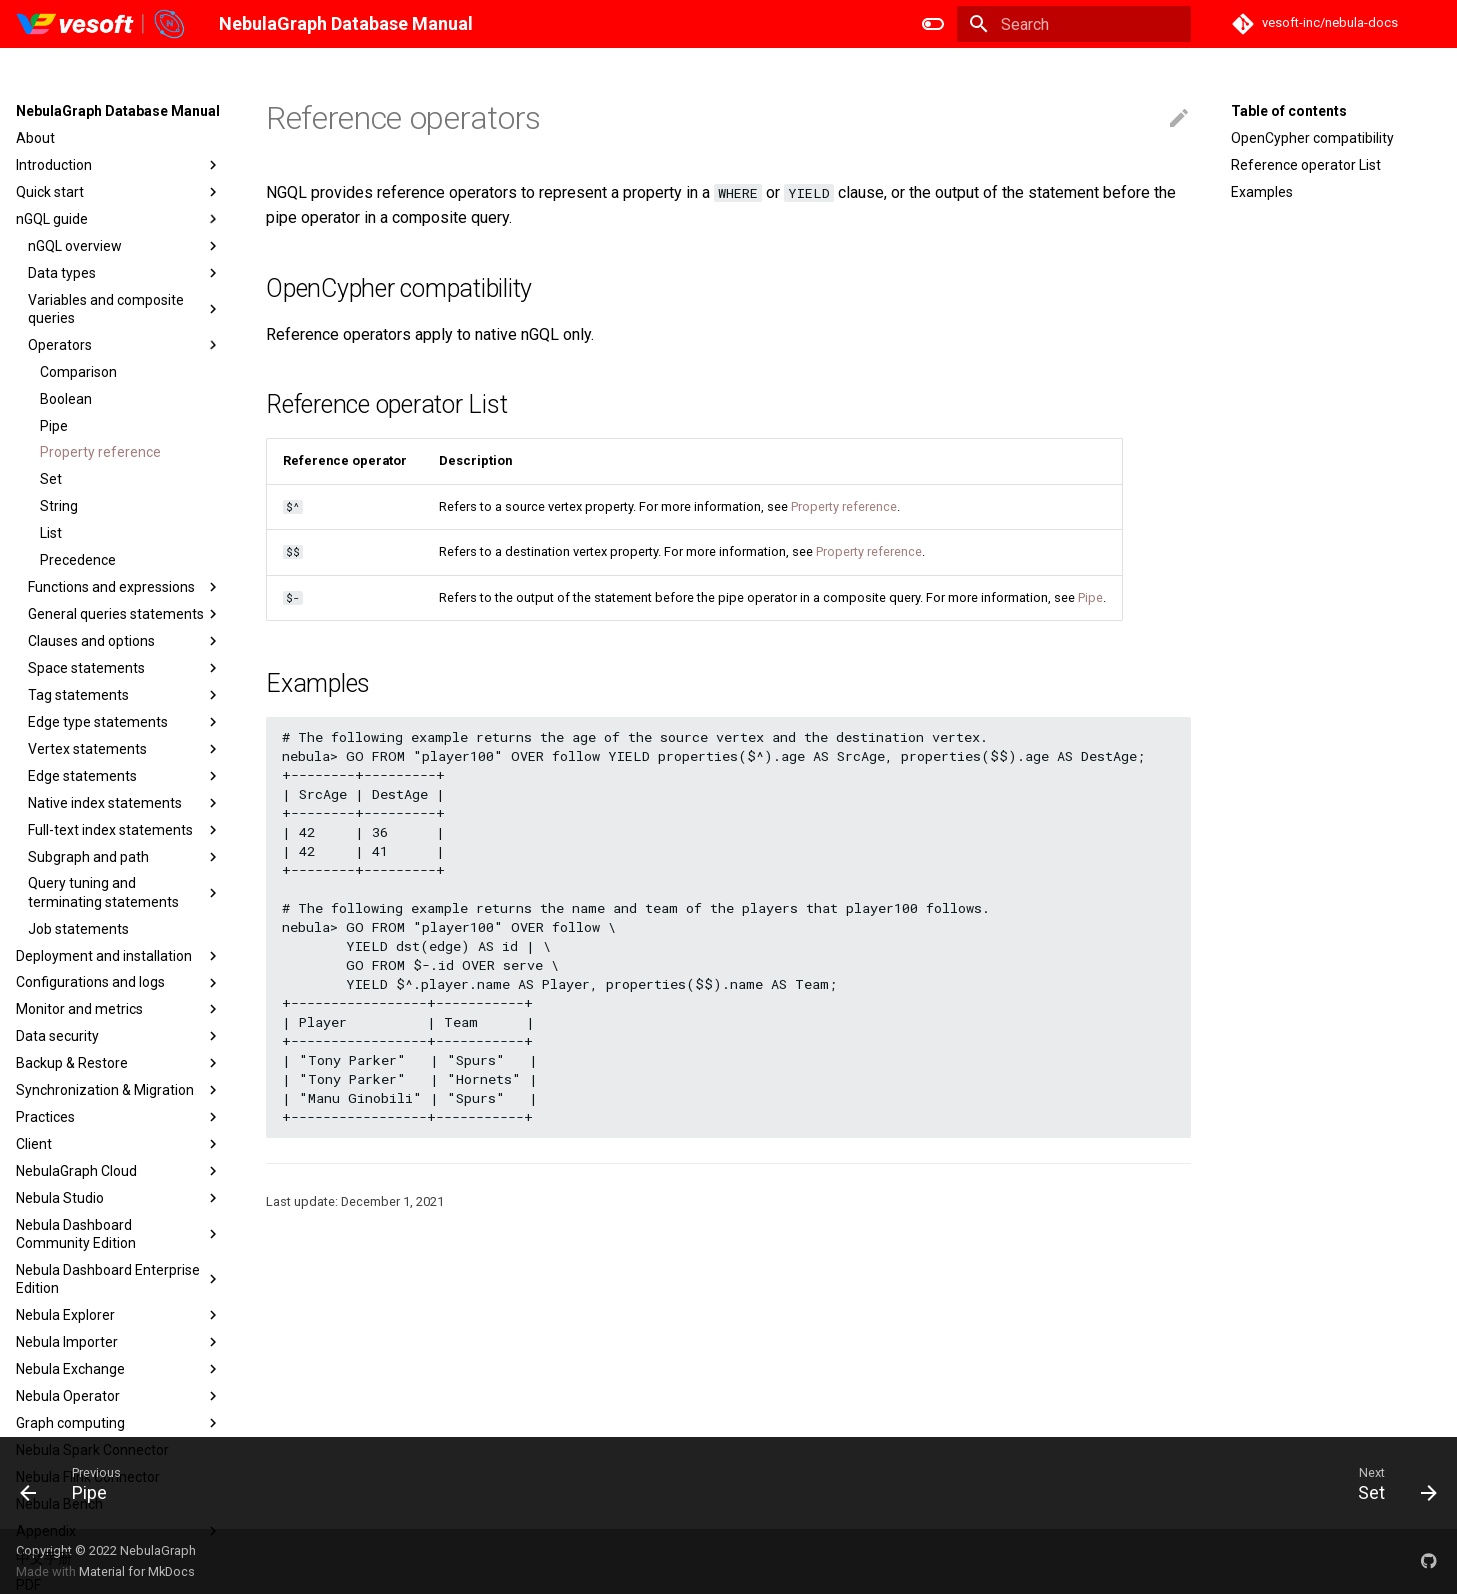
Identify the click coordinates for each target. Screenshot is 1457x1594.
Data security (119, 1036)
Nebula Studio (119, 1198)
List (51, 533)
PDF (28, 1585)
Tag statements (125, 695)
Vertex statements (125, 749)
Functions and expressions (125, 587)
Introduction (119, 165)
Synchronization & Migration (119, 1090)
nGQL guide (119, 219)
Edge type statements (125, 722)
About (35, 138)
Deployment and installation (119, 956)
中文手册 (44, 1558)
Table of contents (1289, 111)
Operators (125, 345)
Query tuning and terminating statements (125, 892)
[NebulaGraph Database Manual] (101, 24)
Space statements (125, 668)
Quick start (119, 192)
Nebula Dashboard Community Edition (119, 1234)
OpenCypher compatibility (1312, 138)
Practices (119, 1117)
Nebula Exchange (119, 1369)
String (59, 506)
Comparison (78, 372)
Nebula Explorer (119, 1315)
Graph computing (119, 1423)
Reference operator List (1306, 165)
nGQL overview (125, 246)
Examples (1262, 192)
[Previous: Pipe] (71, 1483)
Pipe (54, 426)
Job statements (78, 929)
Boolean (66, 399)
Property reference (100, 452)
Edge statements (125, 776)
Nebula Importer (119, 1342)
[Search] (1074, 24)
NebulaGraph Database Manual (118, 111)
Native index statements (125, 803)
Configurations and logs (119, 983)
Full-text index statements (125, 830)
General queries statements (125, 614)
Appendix (119, 1531)
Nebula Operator (119, 1396)
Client (119, 1144)
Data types (125, 273)
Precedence (78, 560)
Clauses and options (125, 641)
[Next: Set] (1389, 1483)
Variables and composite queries (125, 309)
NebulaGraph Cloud (119, 1171)
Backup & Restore (119, 1063)
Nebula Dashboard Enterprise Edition (119, 1279)
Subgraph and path (125, 857)
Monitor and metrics (119, 1009)
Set (51, 479)
